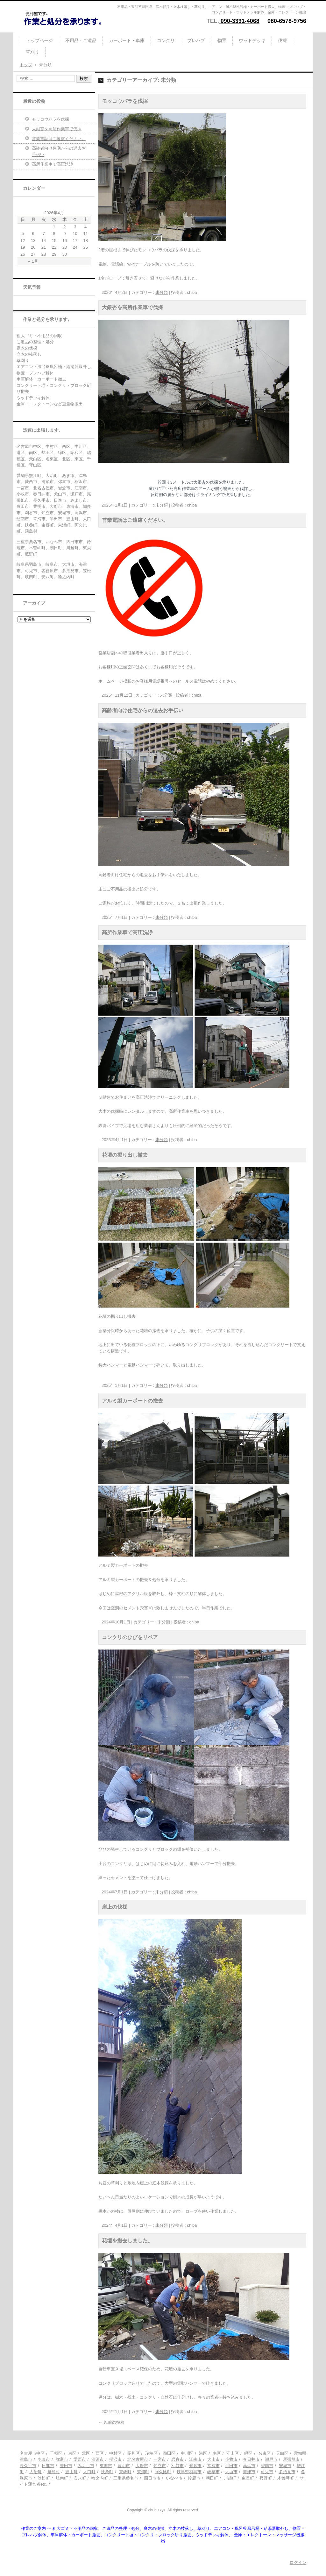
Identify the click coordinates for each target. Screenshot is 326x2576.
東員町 (248, 2478)
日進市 (48, 2465)
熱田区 (169, 2453)
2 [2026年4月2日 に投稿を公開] (64, 226)
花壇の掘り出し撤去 (125, 1155)
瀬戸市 (271, 2459)
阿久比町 (163, 2471)
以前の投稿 (111, 2422)
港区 (203, 2453)
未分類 (161, 292)
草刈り (32, 51)
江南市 (195, 2459)
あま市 (44, 2459)
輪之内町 (99, 2478)
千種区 (56, 2453)
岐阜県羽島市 (189, 2471)
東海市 (106, 2465)
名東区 (264, 2453)
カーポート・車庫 (127, 40)
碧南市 (267, 2465)
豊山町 (71, 2471)
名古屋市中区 (32, 2453)
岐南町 (62, 2478)
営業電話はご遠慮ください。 (135, 520)
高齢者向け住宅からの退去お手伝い (142, 710)
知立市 (159, 2465)
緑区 (248, 2453)
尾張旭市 (291, 2459)
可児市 (267, 2471)
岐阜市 (213, 2471)
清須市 (97, 2459)
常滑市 (213, 2465)
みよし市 (86, 2465)
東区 (72, 2453)
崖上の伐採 (114, 1907)
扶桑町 (107, 2471)
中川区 (187, 2453)
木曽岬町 (285, 2478)
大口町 (89, 2471)
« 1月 (33, 261)
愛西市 (80, 2459)
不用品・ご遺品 (80, 40)
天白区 (282, 2453)
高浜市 (249, 2465)
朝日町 (212, 2478)
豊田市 (66, 2465)
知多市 (195, 2465)
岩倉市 (177, 2459)
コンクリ (166, 40)
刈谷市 (177, 2465)
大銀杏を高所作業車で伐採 (132, 307)
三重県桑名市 (125, 2478)
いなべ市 (174, 2478)
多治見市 (287, 2471)
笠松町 (44, 2478)
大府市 (142, 2465)
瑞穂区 (151, 2453)
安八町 (80, 2478)
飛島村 (53, 2471)
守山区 (232, 2453)
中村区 (115, 2453)
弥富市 (62, 2459)
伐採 (282, 40)
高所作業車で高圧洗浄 (127, 932)
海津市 (249, 2471)
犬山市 (213, 2459)
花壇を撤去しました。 (127, 2240)
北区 (86, 2453)
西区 (100, 2453)
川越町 (230, 2478)
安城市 (285, 2465)
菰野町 (265, 2478)
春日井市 (251, 2459)
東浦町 (143, 2471)
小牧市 (231, 2459)
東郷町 (125, 2471)
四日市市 (152, 2478)
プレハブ (196, 40)
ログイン (298, 2562)
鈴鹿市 (194, 2478)
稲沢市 (115, 2459)
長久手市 (28, 2465)
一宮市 (159, 2459)
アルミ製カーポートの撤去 (132, 1400)
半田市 (231, 2465)
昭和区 (133, 2453)
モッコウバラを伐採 (125, 101)
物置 (221, 40)
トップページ (39, 40)
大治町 (35, 2471)
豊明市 (123, 2465)
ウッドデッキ (252, 40)
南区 (217, 2453)
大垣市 (231, 2471)
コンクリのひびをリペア (130, 1637)
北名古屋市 (137, 2459)
